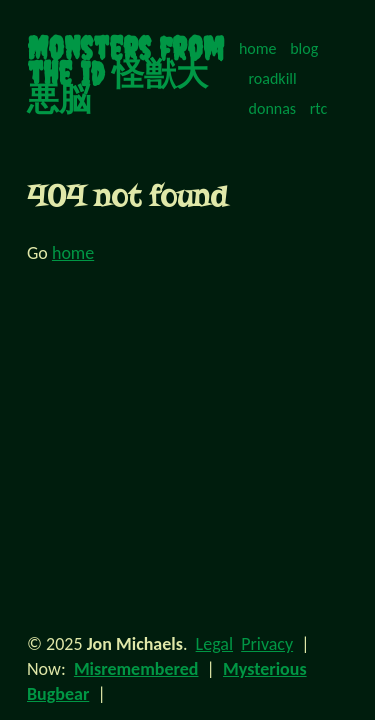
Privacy (267, 644)
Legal (214, 644)
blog (304, 48)
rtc (319, 108)
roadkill (273, 78)
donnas (273, 108)
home (258, 48)
